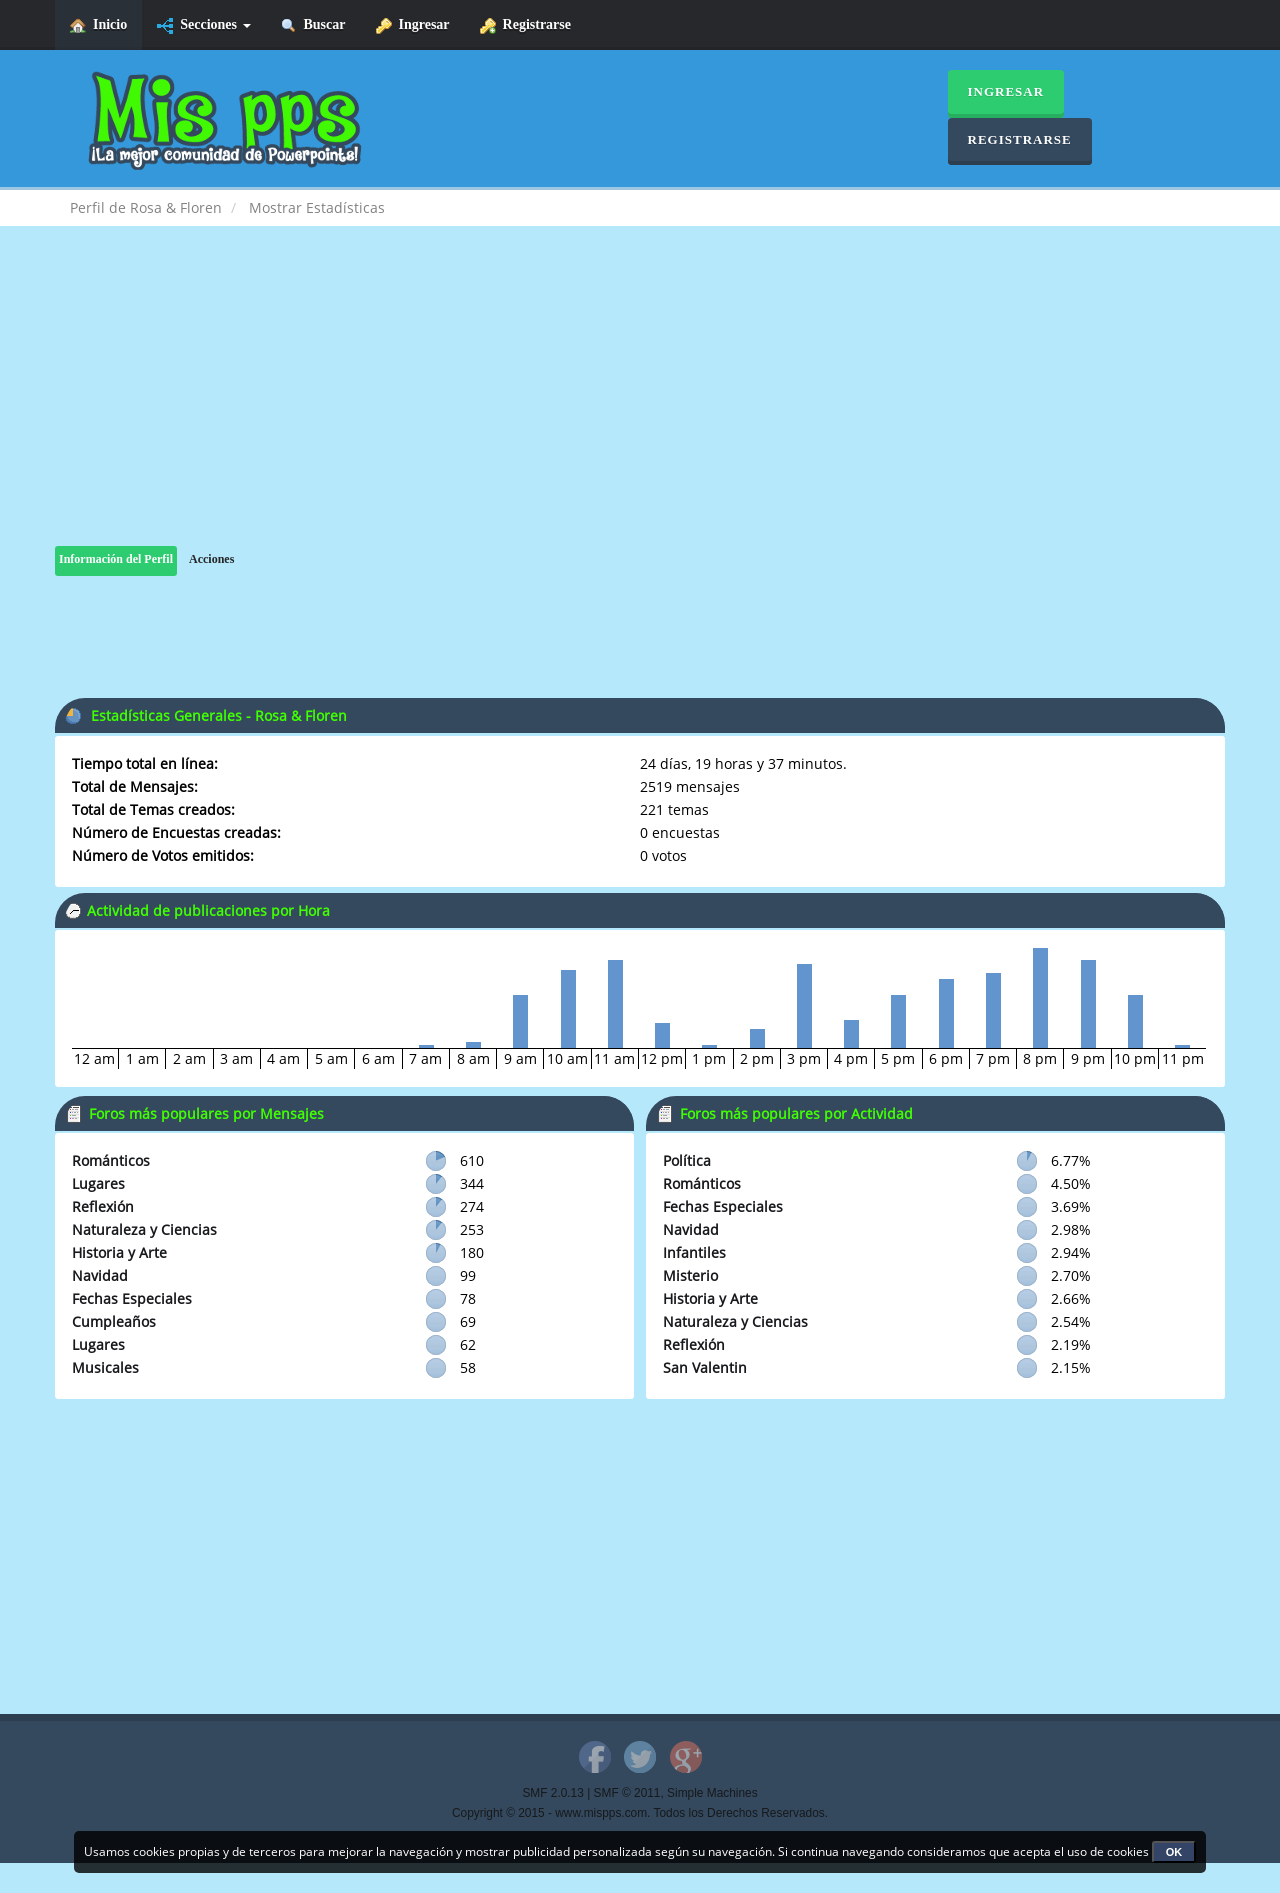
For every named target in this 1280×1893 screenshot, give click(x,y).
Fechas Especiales (132, 1298)
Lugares (98, 1183)
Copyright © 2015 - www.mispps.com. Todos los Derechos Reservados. (640, 1813)
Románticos (111, 1160)
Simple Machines (712, 1793)
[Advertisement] (640, 406)
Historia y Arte (119, 1252)
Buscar (313, 25)
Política (687, 1160)
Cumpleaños (114, 1321)
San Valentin (705, 1367)
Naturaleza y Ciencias (144, 1229)
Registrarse (525, 25)
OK (1174, 1852)
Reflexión (103, 1206)
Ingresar (413, 25)
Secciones (203, 25)
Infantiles (694, 1252)
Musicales (105, 1367)
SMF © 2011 (627, 1793)
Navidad (100, 1275)
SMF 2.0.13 (552, 1793)
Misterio (690, 1275)
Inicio (98, 25)
